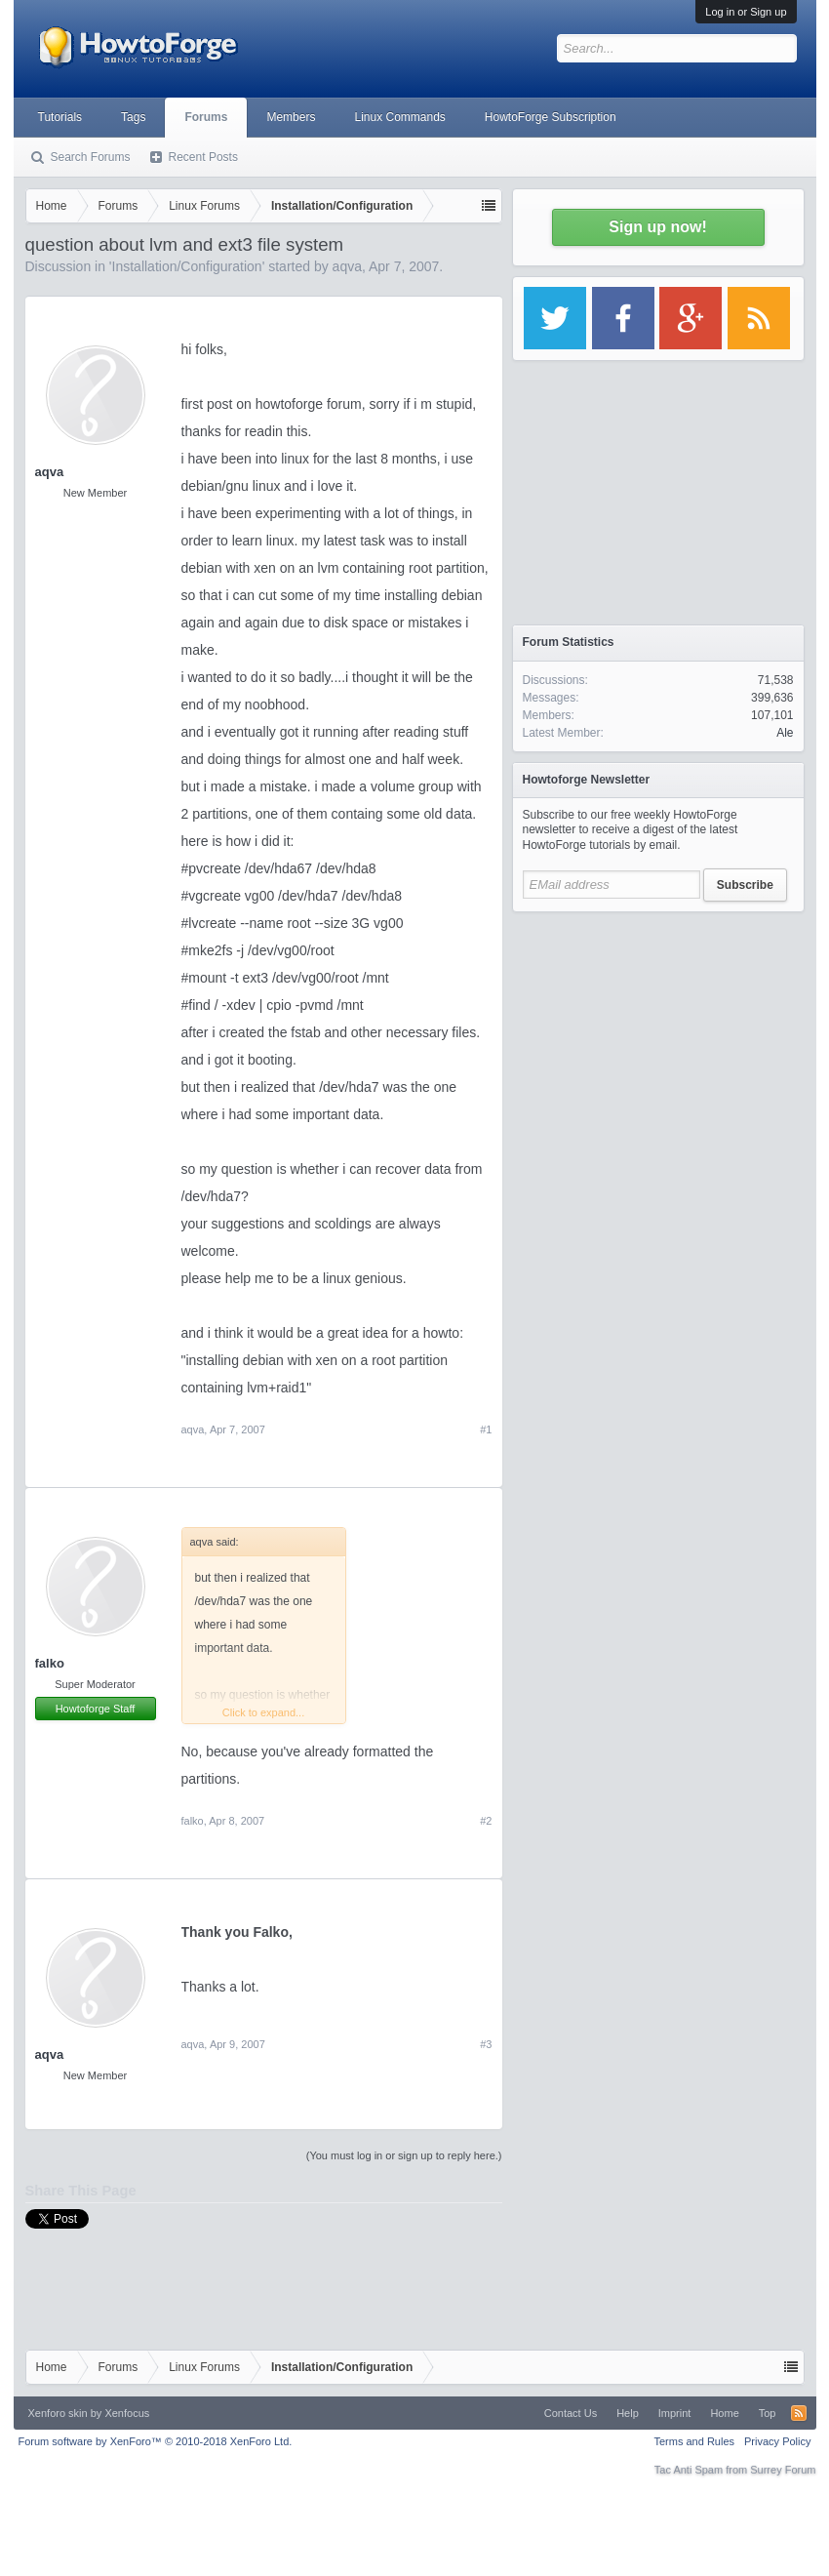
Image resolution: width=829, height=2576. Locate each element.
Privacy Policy (777, 2441)
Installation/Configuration (187, 266)
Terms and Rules (693, 2441)
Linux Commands (399, 117)
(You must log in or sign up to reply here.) (404, 2155)
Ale (784, 733)
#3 (486, 2044)
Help (627, 2413)
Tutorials (60, 117)
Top (767, 2413)
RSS (799, 2413)
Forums (205, 117)
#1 (486, 1429)
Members (290, 117)
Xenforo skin (58, 2413)
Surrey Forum (782, 2469)
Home (724, 2413)
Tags (133, 117)
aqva (347, 266)
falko (49, 1663)
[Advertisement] (658, 1044)
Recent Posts (203, 157)
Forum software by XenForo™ (156, 2441)
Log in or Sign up (745, 12)
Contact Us (570, 2413)
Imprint (674, 2413)
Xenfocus (126, 2413)
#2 (486, 1821)
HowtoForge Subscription (550, 117)
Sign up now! (657, 227)
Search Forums (91, 157)
